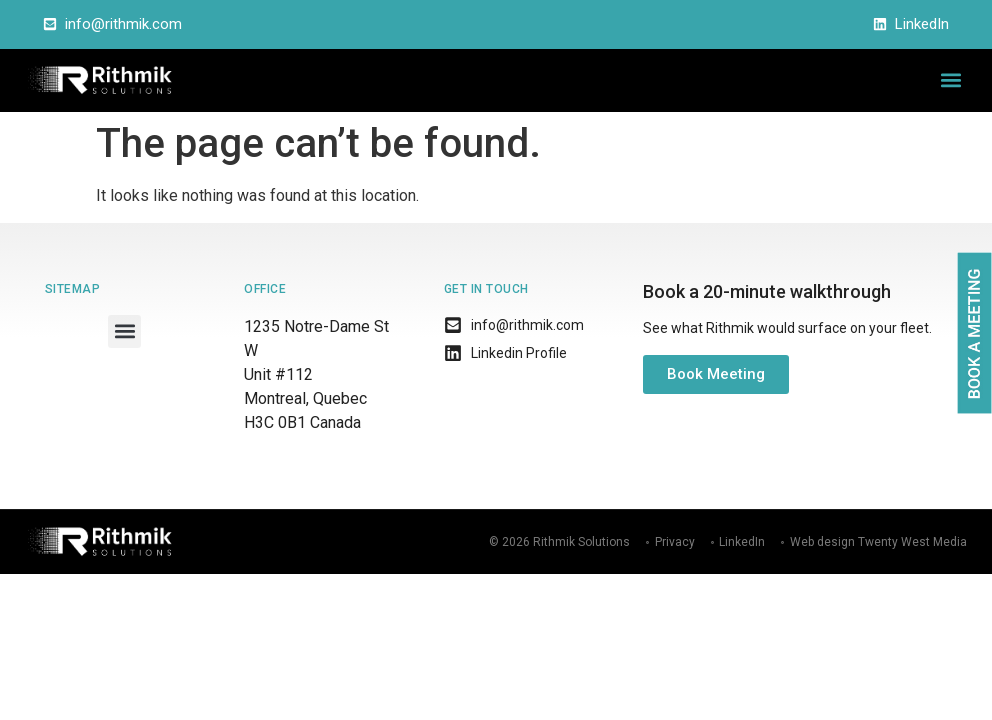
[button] (950, 80)
